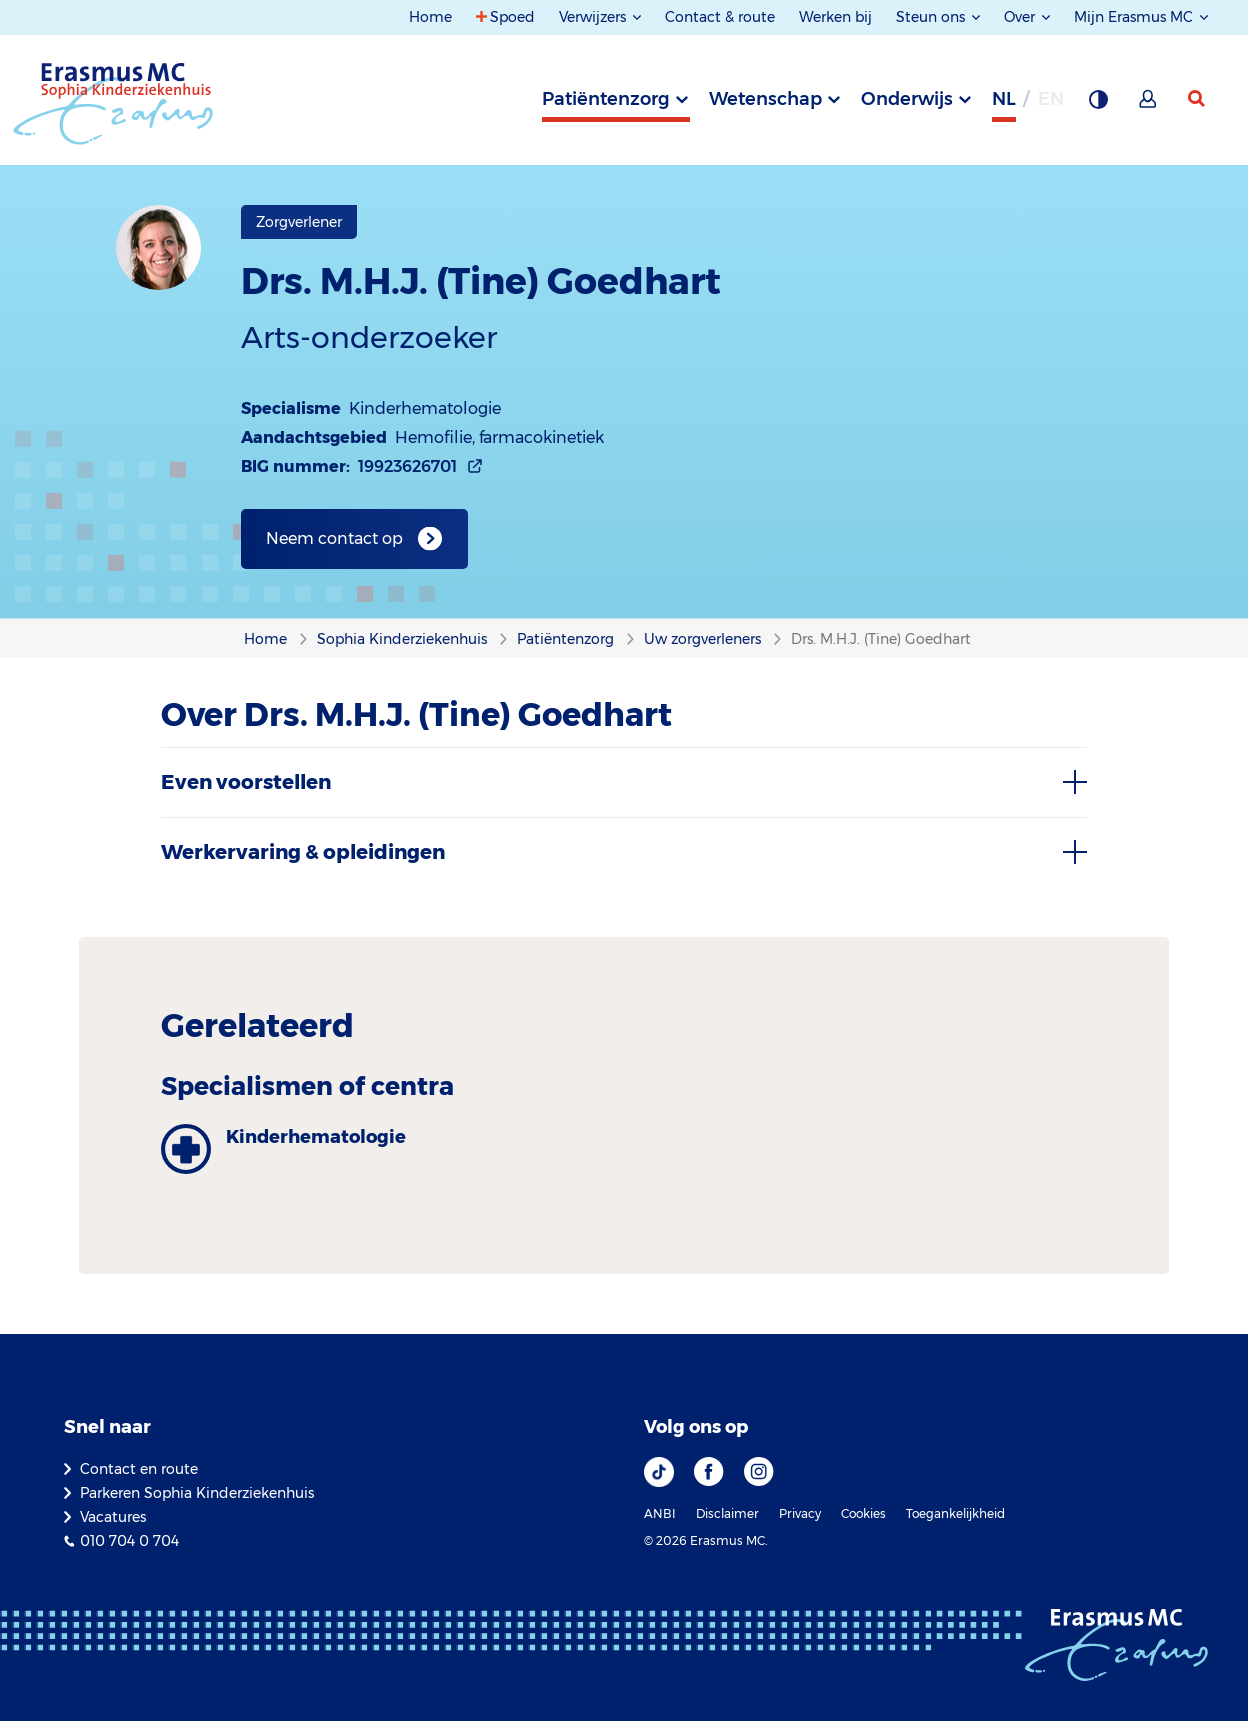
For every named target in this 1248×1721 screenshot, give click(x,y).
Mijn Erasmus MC (1135, 17)
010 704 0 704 (129, 1541)
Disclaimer (727, 1513)
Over (1021, 17)
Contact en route (139, 1469)
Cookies (863, 1513)
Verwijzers (594, 17)
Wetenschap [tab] (765, 99)
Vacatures (113, 1517)
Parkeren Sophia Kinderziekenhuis (197, 1493)
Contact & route (720, 17)
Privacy (800, 1513)
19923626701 (407, 466)
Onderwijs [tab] (907, 99)
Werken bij (835, 17)
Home (430, 17)
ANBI (660, 1513)
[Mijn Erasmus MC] (1149, 105)
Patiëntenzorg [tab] (606, 99)
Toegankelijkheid (955, 1513)
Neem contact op (334, 538)
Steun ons (932, 17)
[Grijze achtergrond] (1098, 105)
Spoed (512, 17)
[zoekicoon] (1198, 99)
